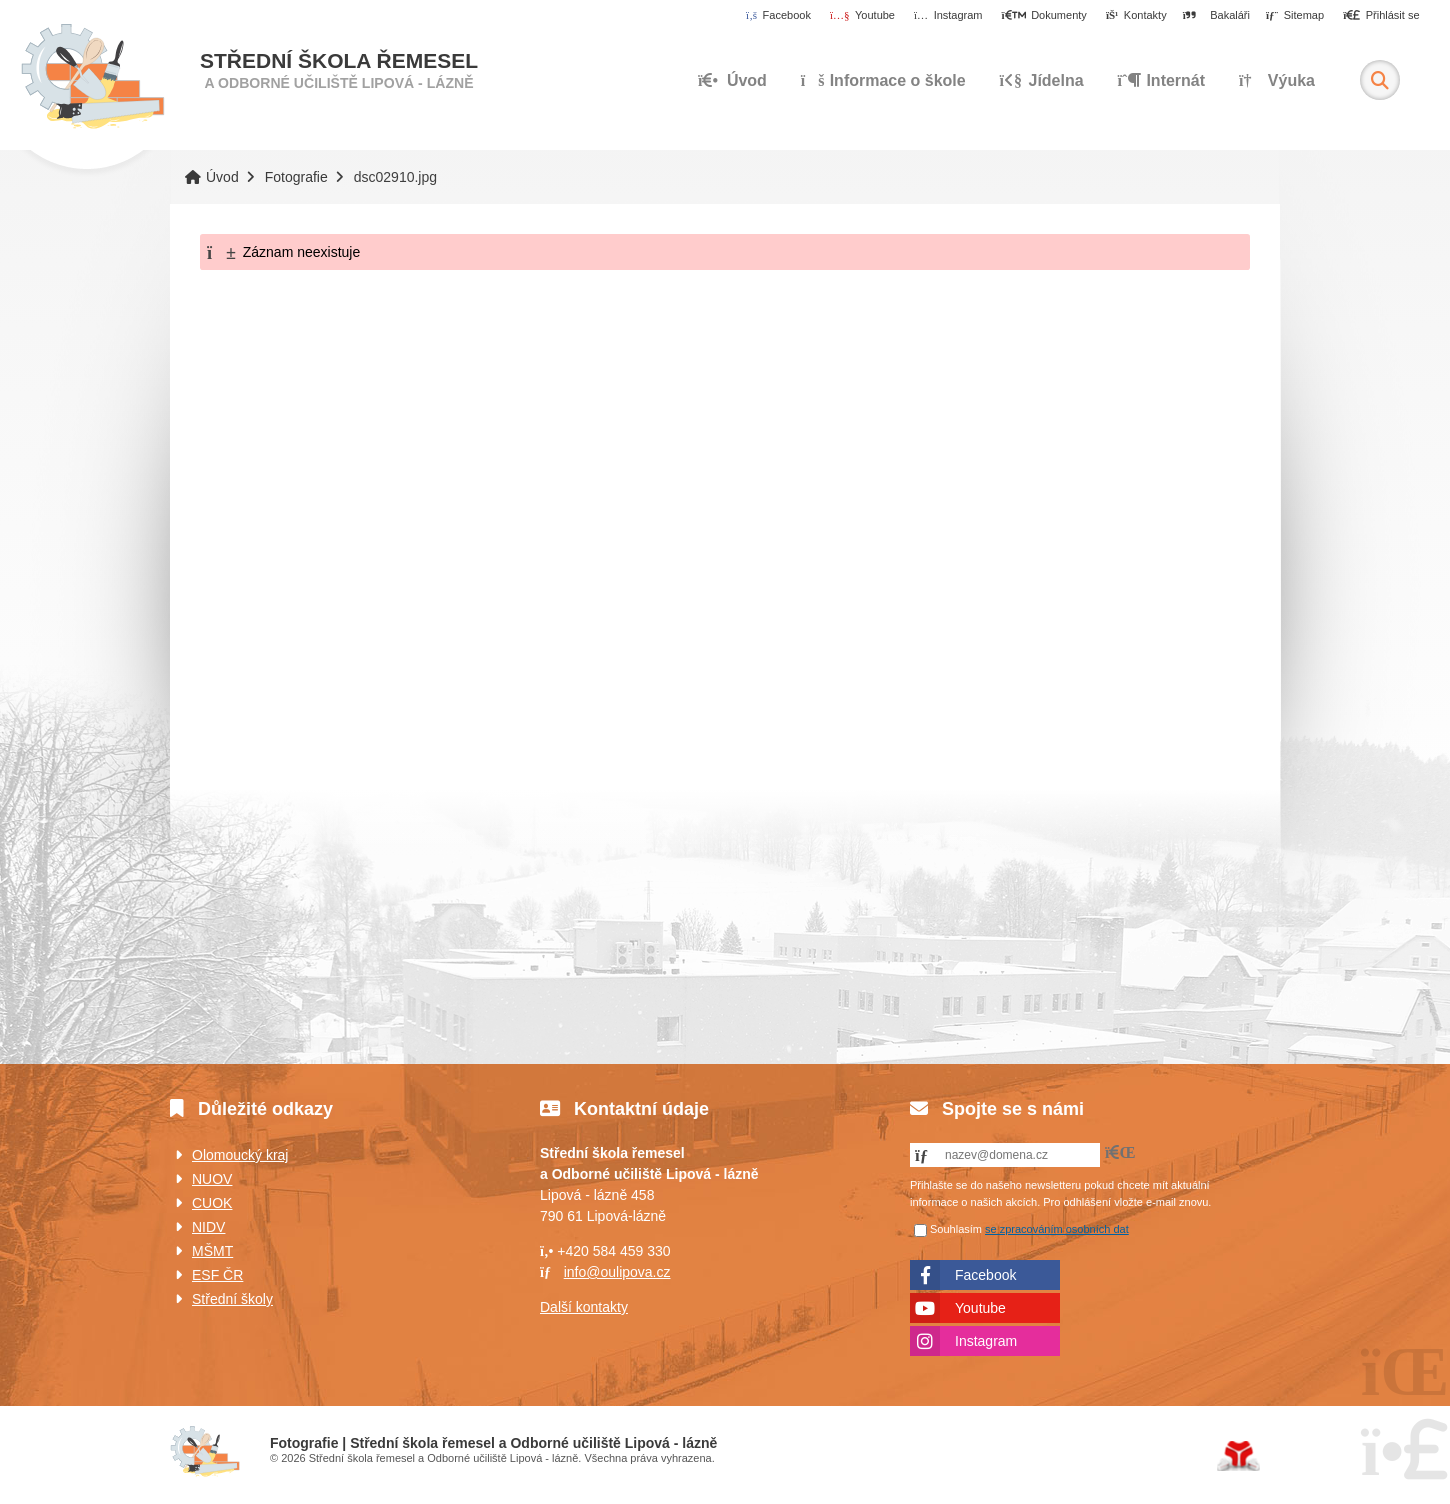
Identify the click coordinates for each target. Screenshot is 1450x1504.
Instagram (986, 1341)
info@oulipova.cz (617, 1272)
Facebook (985, 1275)
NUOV (212, 1179)
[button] (1381, 16)
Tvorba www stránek (1238, 1456)
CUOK (212, 1203)
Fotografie (296, 177)
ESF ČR (217, 1275)
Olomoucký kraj (240, 1155)
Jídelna (1042, 80)
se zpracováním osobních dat (1057, 1229)
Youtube (980, 1308)
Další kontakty (584, 1307)
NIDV (208, 1227)
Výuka (1277, 80)
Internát (1162, 80)
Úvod (92, 77)
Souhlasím (956, 1229)
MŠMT (212, 1251)
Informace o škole (883, 80)
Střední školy (232, 1299)
